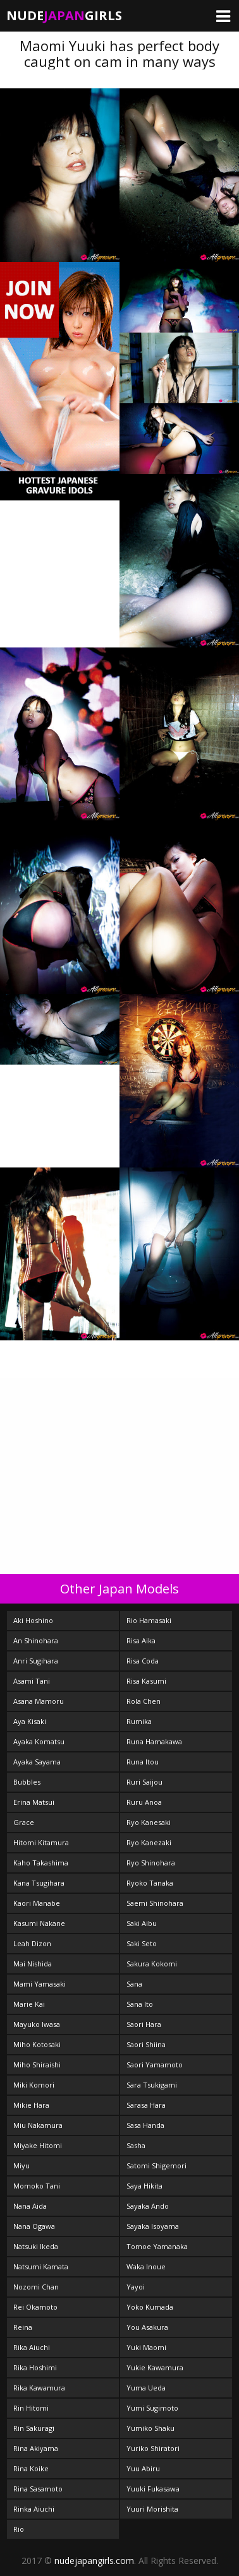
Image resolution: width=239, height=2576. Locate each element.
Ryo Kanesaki (148, 1822)
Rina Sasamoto (38, 2488)
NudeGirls (64, 15)
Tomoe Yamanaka (157, 2246)
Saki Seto (141, 1943)
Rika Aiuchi (31, 2347)
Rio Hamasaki (148, 1620)
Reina (22, 2327)
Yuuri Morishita (152, 2509)
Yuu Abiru (143, 2468)
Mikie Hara (31, 2105)
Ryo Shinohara (150, 1862)
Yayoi (135, 2286)
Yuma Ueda (146, 2387)
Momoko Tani (36, 2185)
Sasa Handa (145, 2125)
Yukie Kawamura (154, 2367)
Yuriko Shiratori (153, 2448)
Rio (18, 2529)
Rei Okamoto (35, 2307)
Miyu (21, 2165)
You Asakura (147, 2327)
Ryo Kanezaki (148, 1842)
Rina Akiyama (35, 2448)
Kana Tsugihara (38, 1883)
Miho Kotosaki (37, 2044)
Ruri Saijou (144, 1782)
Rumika (139, 1721)
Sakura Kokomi (151, 1963)
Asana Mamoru (38, 1701)
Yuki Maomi (146, 2347)
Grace (23, 1822)
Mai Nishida (32, 1963)
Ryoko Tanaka (149, 1883)
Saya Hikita (144, 2185)
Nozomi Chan (36, 2286)
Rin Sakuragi (33, 2428)
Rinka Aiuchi (33, 2509)
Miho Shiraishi (37, 2064)
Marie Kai (29, 2004)
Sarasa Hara (146, 2105)
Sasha (135, 2145)
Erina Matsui (33, 1802)
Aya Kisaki (29, 1721)
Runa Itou (142, 1761)
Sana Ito (139, 2004)
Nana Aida (30, 2206)
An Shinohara (35, 1640)
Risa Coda (142, 1660)
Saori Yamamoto (154, 2064)
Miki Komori (33, 2084)
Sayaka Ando (147, 2206)
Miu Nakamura (38, 2125)
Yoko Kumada (149, 2307)
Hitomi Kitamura (41, 1842)
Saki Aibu (141, 1923)
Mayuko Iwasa (36, 2024)
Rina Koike (31, 2468)
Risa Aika (141, 1640)
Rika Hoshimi (35, 2367)
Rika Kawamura (39, 2387)
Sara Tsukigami (151, 2084)
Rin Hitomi (31, 2408)
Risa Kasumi (146, 1681)
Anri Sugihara (35, 1660)
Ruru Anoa (144, 1802)
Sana (134, 1983)
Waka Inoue (146, 2266)
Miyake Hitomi (37, 2145)
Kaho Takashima (40, 1862)
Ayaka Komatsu (38, 1741)
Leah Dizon (32, 1943)
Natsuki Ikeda (35, 2246)
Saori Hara (143, 2024)
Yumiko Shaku (150, 2428)
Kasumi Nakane (39, 1923)
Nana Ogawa (34, 2226)
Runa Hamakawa (154, 1741)
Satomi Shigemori (156, 2165)
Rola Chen (143, 1701)
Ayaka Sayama (37, 1761)
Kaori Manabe (36, 1903)
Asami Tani (31, 1681)
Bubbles (26, 1782)
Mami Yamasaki (39, 1983)
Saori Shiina (146, 2044)
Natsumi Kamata (40, 2266)
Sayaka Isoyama (152, 2226)
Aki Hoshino (33, 1620)
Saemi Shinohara (154, 1903)
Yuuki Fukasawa (153, 2488)
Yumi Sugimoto (152, 2408)
